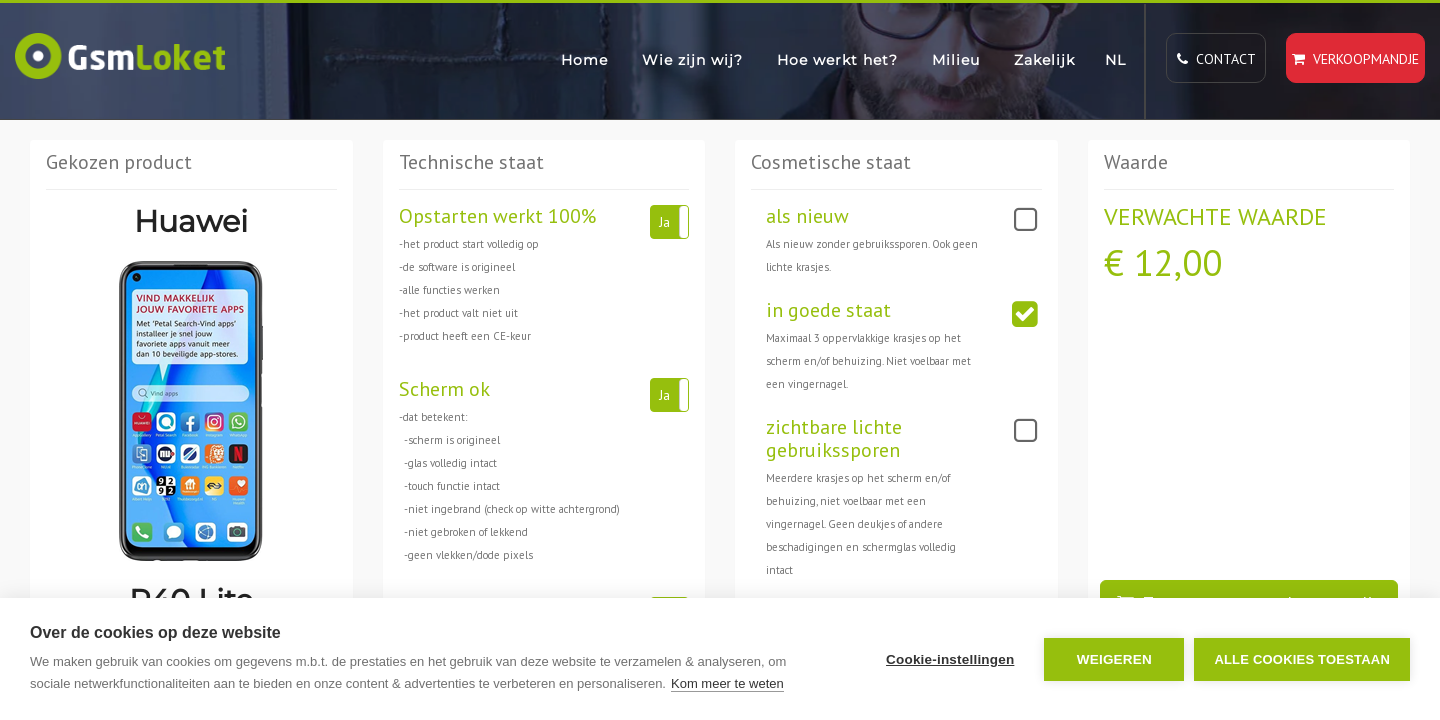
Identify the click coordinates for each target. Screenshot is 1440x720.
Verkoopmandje (1355, 59)
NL (1115, 60)
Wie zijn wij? (692, 60)
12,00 (1178, 262)
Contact (1216, 59)
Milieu (956, 60)
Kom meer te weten (727, 683)
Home (584, 60)
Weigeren (1114, 659)
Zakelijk (1044, 60)
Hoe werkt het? (837, 60)
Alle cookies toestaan (1302, 659)
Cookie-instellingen (950, 659)
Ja (664, 222)
